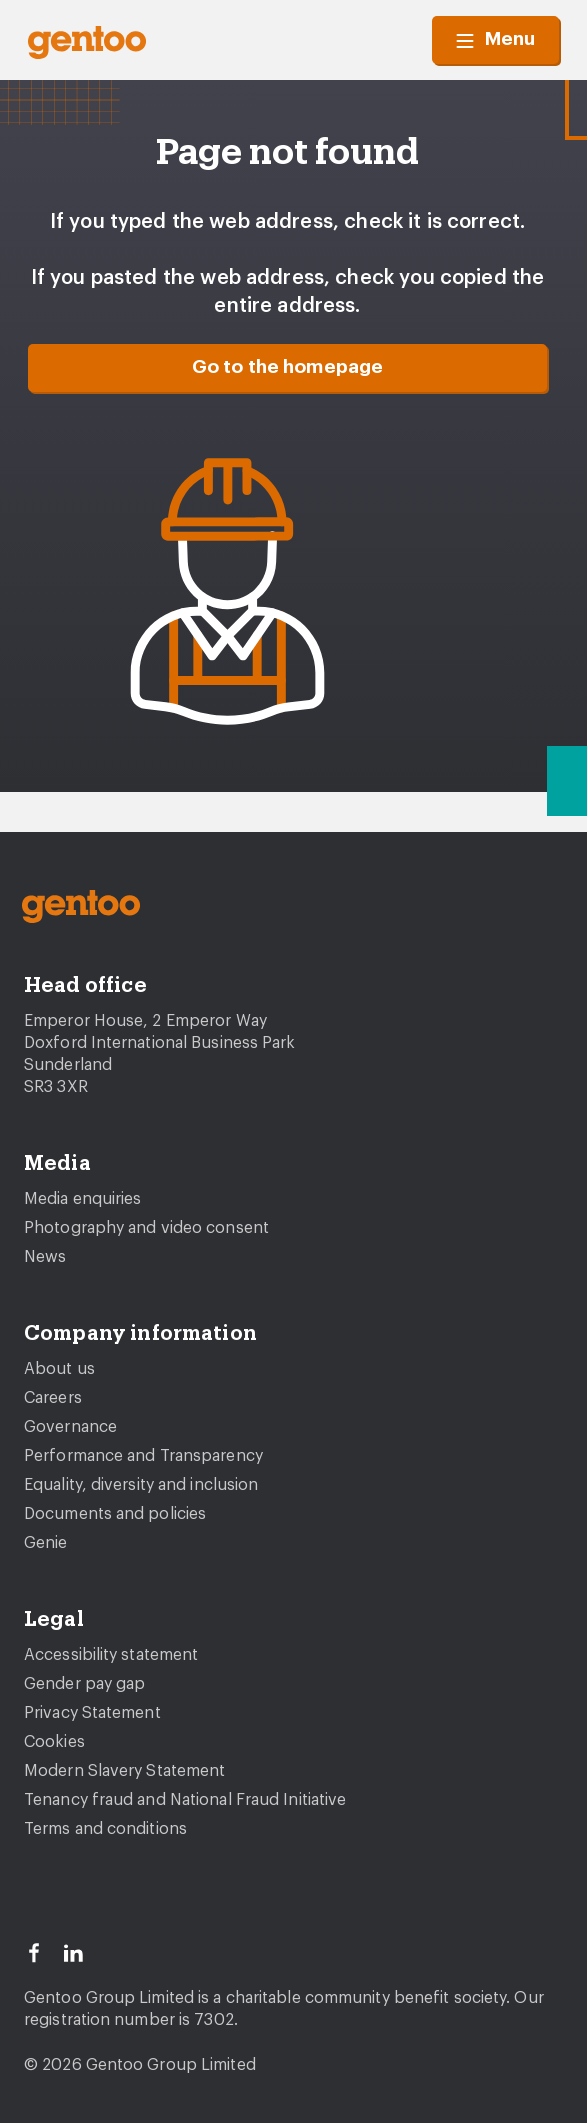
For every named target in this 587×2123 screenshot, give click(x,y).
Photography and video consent (146, 1228)
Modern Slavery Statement (124, 1771)
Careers (53, 1398)
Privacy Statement (92, 1713)
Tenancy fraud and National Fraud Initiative (185, 1800)
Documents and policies (115, 1514)
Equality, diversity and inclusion (141, 1485)
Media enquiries (83, 1199)
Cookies (54, 1742)
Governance (70, 1427)
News (45, 1257)
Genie (46, 1543)
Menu (495, 40)
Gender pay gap (84, 1684)
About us (59, 1369)
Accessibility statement (111, 1655)
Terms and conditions (105, 1829)
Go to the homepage (288, 367)
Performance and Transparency (143, 1456)
